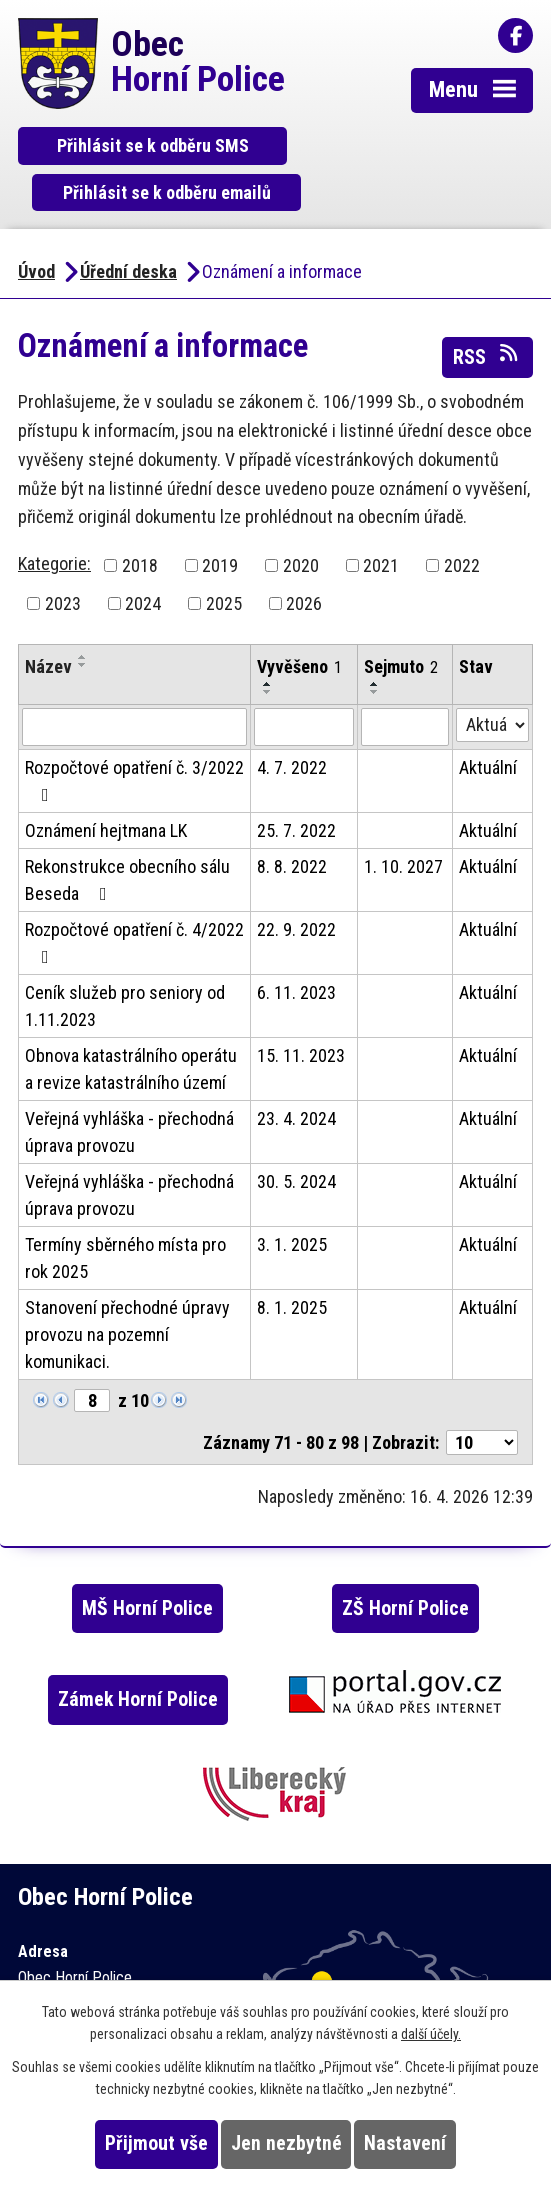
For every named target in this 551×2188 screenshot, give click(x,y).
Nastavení (405, 2143)
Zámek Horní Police (138, 1654)
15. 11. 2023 (301, 1010)
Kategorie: (54, 518)
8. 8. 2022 (292, 821)
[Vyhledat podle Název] (134, 682)
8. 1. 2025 (292, 1262)
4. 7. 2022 (292, 722)
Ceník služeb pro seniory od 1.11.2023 (125, 961)
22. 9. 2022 (296, 884)
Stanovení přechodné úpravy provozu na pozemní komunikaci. (127, 1289)
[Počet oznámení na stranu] (482, 1397)
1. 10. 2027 (403, 821)
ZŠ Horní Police (405, 1563)
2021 (381, 520)
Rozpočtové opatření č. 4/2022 (134, 897)
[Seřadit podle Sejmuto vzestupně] (375, 639)
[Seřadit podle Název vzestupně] (83, 612)
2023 (63, 558)
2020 (301, 520)
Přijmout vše (156, 2143)
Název (48, 621)
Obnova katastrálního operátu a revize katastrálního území (131, 1024)
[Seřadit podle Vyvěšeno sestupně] (268, 647)
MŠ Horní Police (147, 1563)
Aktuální (488, 722)
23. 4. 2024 (296, 1073)
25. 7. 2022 (296, 785)
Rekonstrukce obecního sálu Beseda (127, 835)
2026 (304, 558)
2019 (220, 520)
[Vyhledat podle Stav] (492, 680)
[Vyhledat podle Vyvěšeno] (303, 682)
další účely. (431, 2034)
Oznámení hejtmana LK (106, 785)
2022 (462, 520)
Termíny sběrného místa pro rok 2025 (125, 1213)
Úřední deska (128, 226)
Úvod (36, 226)
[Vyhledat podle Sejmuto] (405, 682)
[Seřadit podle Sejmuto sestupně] (375, 647)
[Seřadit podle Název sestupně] (83, 620)
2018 (140, 520)
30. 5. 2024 (296, 1136)
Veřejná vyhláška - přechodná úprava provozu (129, 1087)
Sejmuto (401, 621)
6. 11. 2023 (296, 947)
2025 (224, 558)
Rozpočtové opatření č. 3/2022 (134, 735)
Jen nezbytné (286, 2143)
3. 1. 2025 (292, 1199)
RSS (487, 310)
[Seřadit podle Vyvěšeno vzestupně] (268, 639)
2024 (143, 558)
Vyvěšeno (299, 621)
